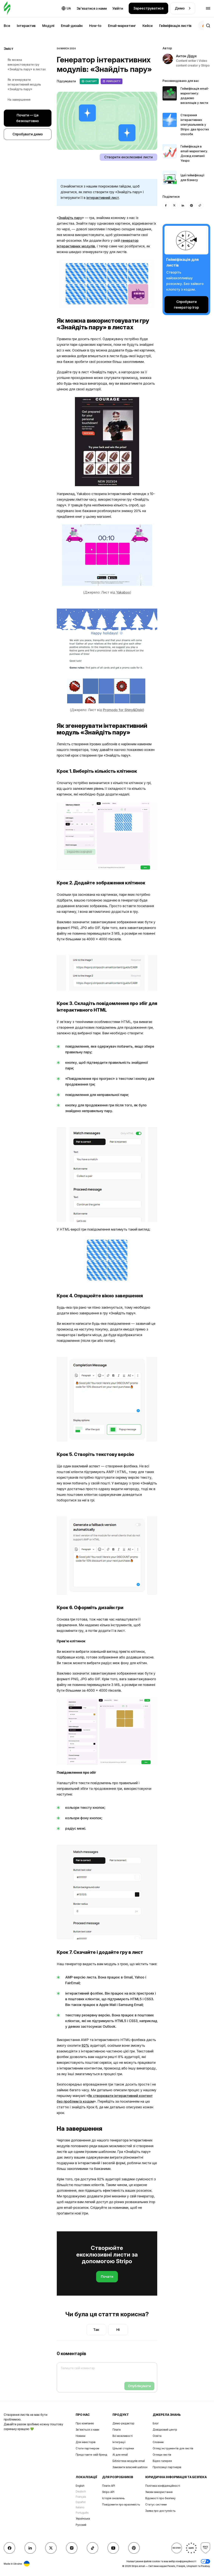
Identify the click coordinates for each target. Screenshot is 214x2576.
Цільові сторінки (123, 2448)
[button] (205, 2561)
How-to (95, 26)
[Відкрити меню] (208, 8)
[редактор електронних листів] (7, 8)
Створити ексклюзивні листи (128, 157)
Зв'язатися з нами (92, 8)
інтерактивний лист (102, 198)
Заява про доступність (160, 2510)
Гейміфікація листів (175, 26)
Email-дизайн (71, 26)
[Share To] (200, 205)
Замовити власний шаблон (130, 2467)
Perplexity (112, 81)
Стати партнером (87, 2448)
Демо (183, 8)
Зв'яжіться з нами (87, 2429)
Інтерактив (26, 26)
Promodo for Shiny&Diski (123, 710)
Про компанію (85, 2423)
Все (7, 26)
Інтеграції (119, 2442)
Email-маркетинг (122, 26)
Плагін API (108, 2485)
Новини (80, 2435)
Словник (158, 2442)
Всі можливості (123, 2435)
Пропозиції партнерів (167, 2467)
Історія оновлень (113, 2498)
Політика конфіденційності (162, 2485)
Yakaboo (123, 592)
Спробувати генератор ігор (186, 304)
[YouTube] (113, 2548)
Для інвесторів (86, 2442)
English (80, 2485)
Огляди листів (162, 2454)
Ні (118, 2330)
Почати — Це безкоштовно (27, 118)
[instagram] (71, 2548)
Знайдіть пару (70, 218)
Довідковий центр (165, 2429)
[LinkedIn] (183, 205)
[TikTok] (92, 2548)
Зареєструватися (148, 8)
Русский (81, 2524)
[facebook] (166, 205)
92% (85, 2045)
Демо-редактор (123, 2423)
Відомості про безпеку (160, 2498)
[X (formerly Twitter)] (174, 205)
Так (96, 2330)
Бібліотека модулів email (129, 2460)
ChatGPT (89, 81)
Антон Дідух (186, 56)
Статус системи (156, 2504)
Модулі (48, 26)
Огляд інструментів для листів (173, 2448)
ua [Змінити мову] (66, 8)
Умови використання (159, 2492)
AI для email (120, 2454)
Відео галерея (162, 2460)
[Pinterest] (191, 205)
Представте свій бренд (91, 2454)
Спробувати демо (27, 134)
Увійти (117, 8)
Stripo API (108, 2492)
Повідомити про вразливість (121, 2504)
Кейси (147, 26)
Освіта (157, 2435)
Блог (156, 2423)
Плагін (117, 2429)
